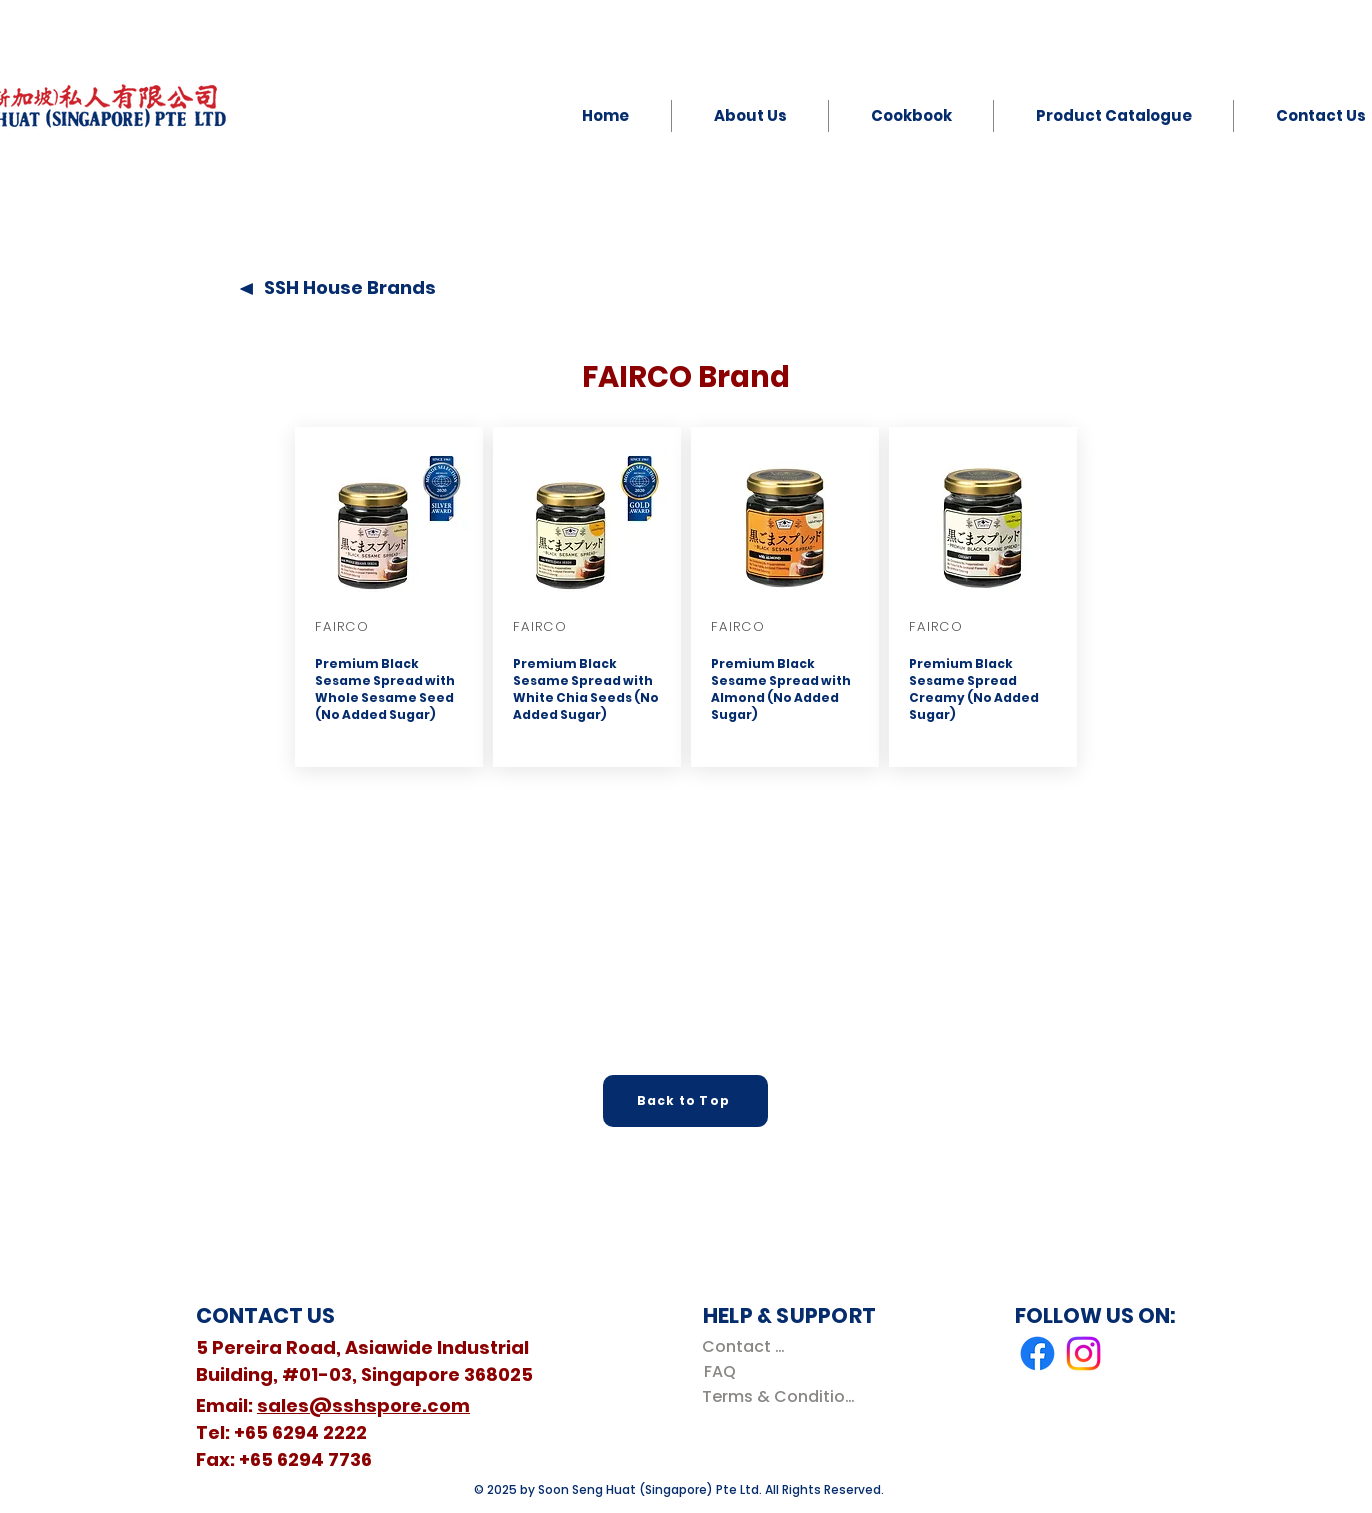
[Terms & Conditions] (782, 1396)
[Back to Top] (685, 1101)
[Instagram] (1083, 1353)
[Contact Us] (747, 1346)
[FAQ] (719, 1371)
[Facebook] (1037, 1353)
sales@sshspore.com (363, 1405)
